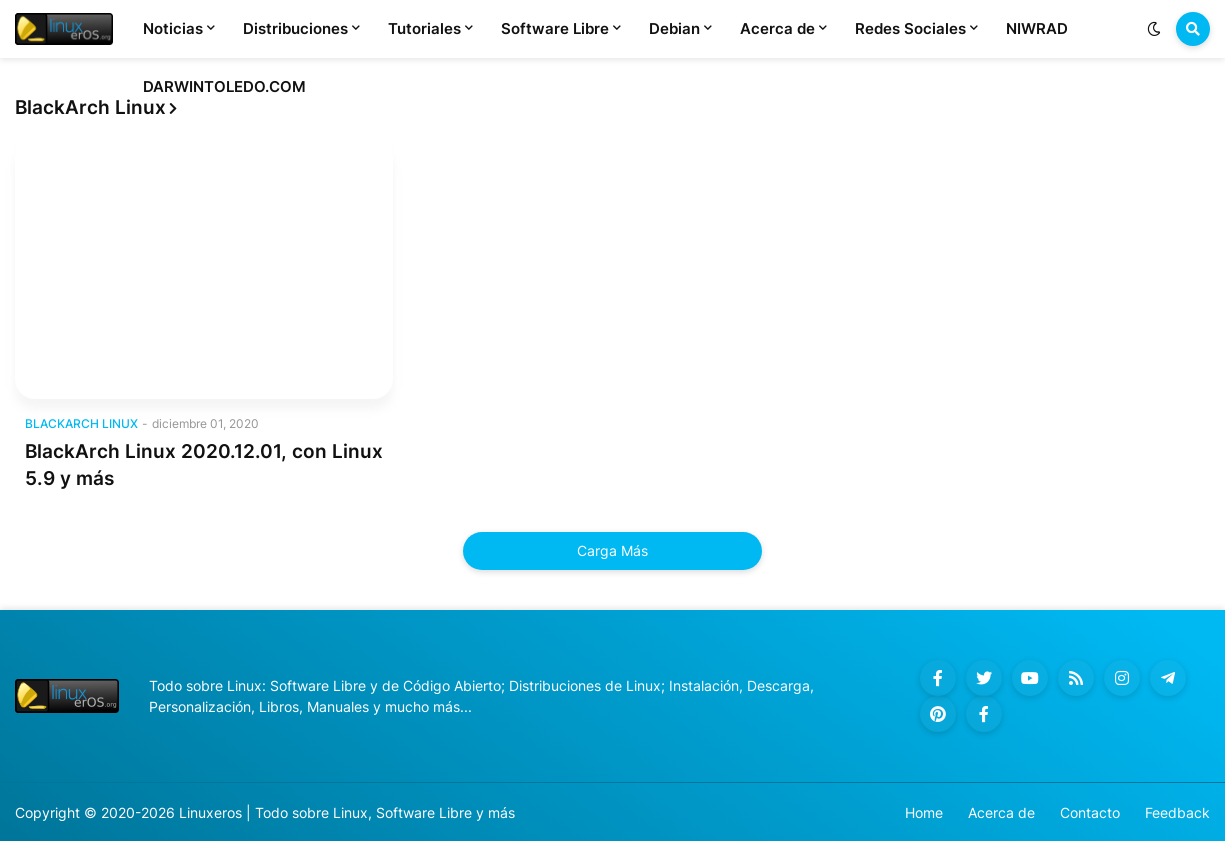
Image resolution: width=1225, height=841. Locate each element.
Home (924, 812)
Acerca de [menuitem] (777, 28)
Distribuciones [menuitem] (295, 28)
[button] (1154, 29)
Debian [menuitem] (674, 28)
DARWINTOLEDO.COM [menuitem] (224, 86)
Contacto (1090, 812)
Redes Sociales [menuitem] (910, 28)
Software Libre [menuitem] (555, 28)
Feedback (1177, 812)
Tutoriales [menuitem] (424, 28)
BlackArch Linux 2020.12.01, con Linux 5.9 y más (204, 465)
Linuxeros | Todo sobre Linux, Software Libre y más (347, 812)
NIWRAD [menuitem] (1037, 28)
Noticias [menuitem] (173, 28)
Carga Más (612, 550)
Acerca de (1001, 812)
